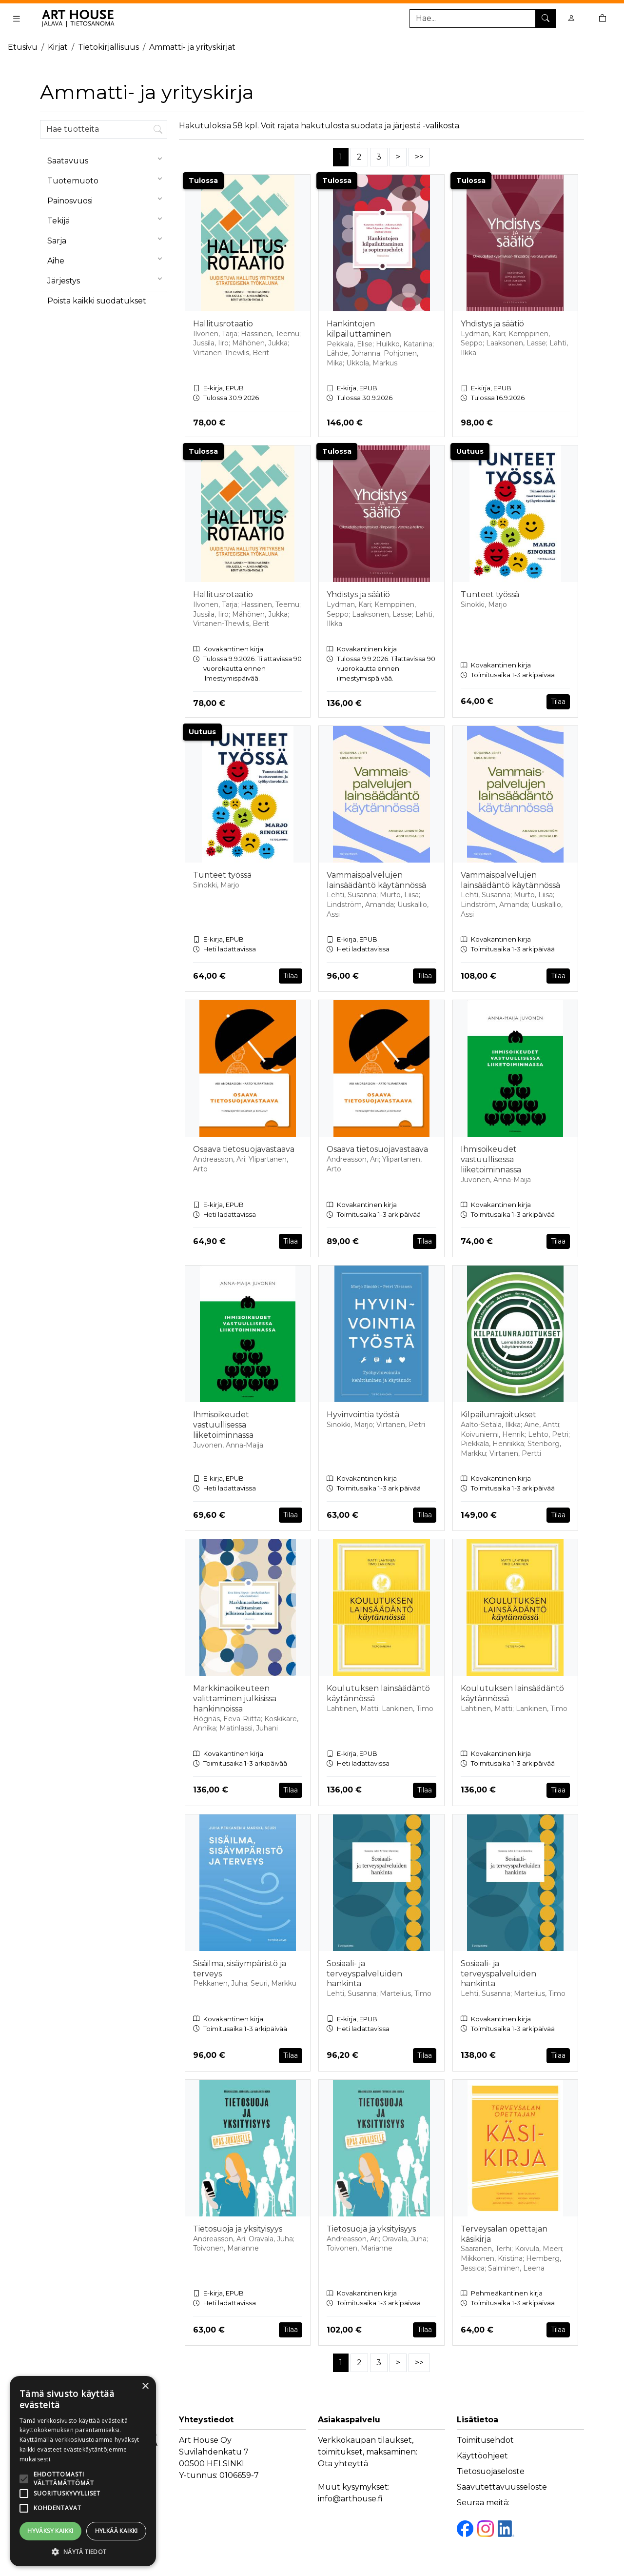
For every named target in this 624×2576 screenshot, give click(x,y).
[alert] (83, 2471)
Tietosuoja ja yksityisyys (237, 2229)
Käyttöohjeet (482, 2455)
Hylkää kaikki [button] (116, 2531)
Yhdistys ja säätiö (492, 323)
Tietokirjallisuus (108, 47)
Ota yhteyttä (343, 2463)
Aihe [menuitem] (107, 258)
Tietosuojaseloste (491, 2471)
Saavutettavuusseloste (502, 2487)
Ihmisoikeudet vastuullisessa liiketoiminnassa (491, 1159)
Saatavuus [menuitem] (107, 158)
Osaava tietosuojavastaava (243, 1149)
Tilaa (558, 701)
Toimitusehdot (485, 2440)
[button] (83, 2551)
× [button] (145, 2386)
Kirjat (58, 47)
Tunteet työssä (490, 594)
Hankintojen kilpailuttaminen (359, 329)
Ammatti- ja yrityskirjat (192, 47)
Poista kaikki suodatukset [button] (96, 300)
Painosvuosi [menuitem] (107, 198)
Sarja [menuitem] (107, 238)
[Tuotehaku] (483, 18)
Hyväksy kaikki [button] (50, 2531)
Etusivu (23, 47)
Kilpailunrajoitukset (498, 1414)
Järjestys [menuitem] (107, 278)
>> (419, 156)
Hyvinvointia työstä (363, 1414)
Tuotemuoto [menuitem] (107, 178)
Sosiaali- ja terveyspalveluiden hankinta (364, 1974)
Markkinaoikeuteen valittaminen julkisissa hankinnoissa (234, 1698)
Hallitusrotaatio (223, 323)
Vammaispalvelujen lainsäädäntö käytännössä (376, 880)
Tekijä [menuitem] (107, 218)
